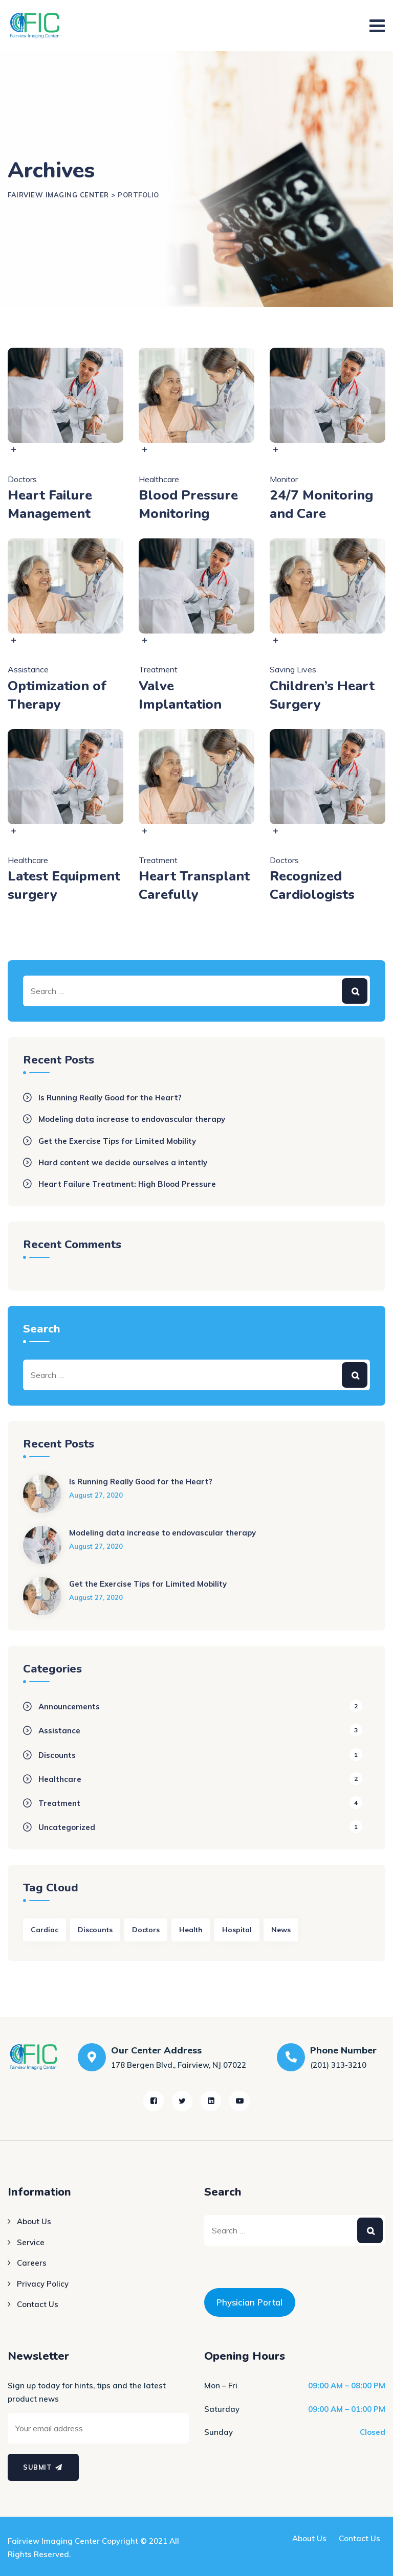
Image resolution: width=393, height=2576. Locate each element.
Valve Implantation (180, 695)
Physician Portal (249, 2302)
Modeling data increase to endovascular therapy (131, 1119)
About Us (34, 2221)
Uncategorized (66, 1827)
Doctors (22, 479)
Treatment (158, 669)
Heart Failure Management (50, 504)
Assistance (28, 669)
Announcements (69, 1706)
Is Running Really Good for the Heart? (110, 1097)
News (281, 1929)
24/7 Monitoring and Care (321, 504)
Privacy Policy (43, 2284)
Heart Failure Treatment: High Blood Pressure (127, 1184)
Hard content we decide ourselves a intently (122, 1162)
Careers (32, 2263)
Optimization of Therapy (57, 695)
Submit (43, 2467)
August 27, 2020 (96, 1495)
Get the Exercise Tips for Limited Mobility (117, 1141)
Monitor (284, 479)
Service (31, 2242)
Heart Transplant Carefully (194, 885)
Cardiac (44, 1929)
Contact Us (37, 2304)
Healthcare (159, 479)
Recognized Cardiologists (312, 885)
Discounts (57, 1755)
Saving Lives (293, 669)
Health (191, 1929)
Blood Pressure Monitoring (188, 504)
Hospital (237, 1929)
